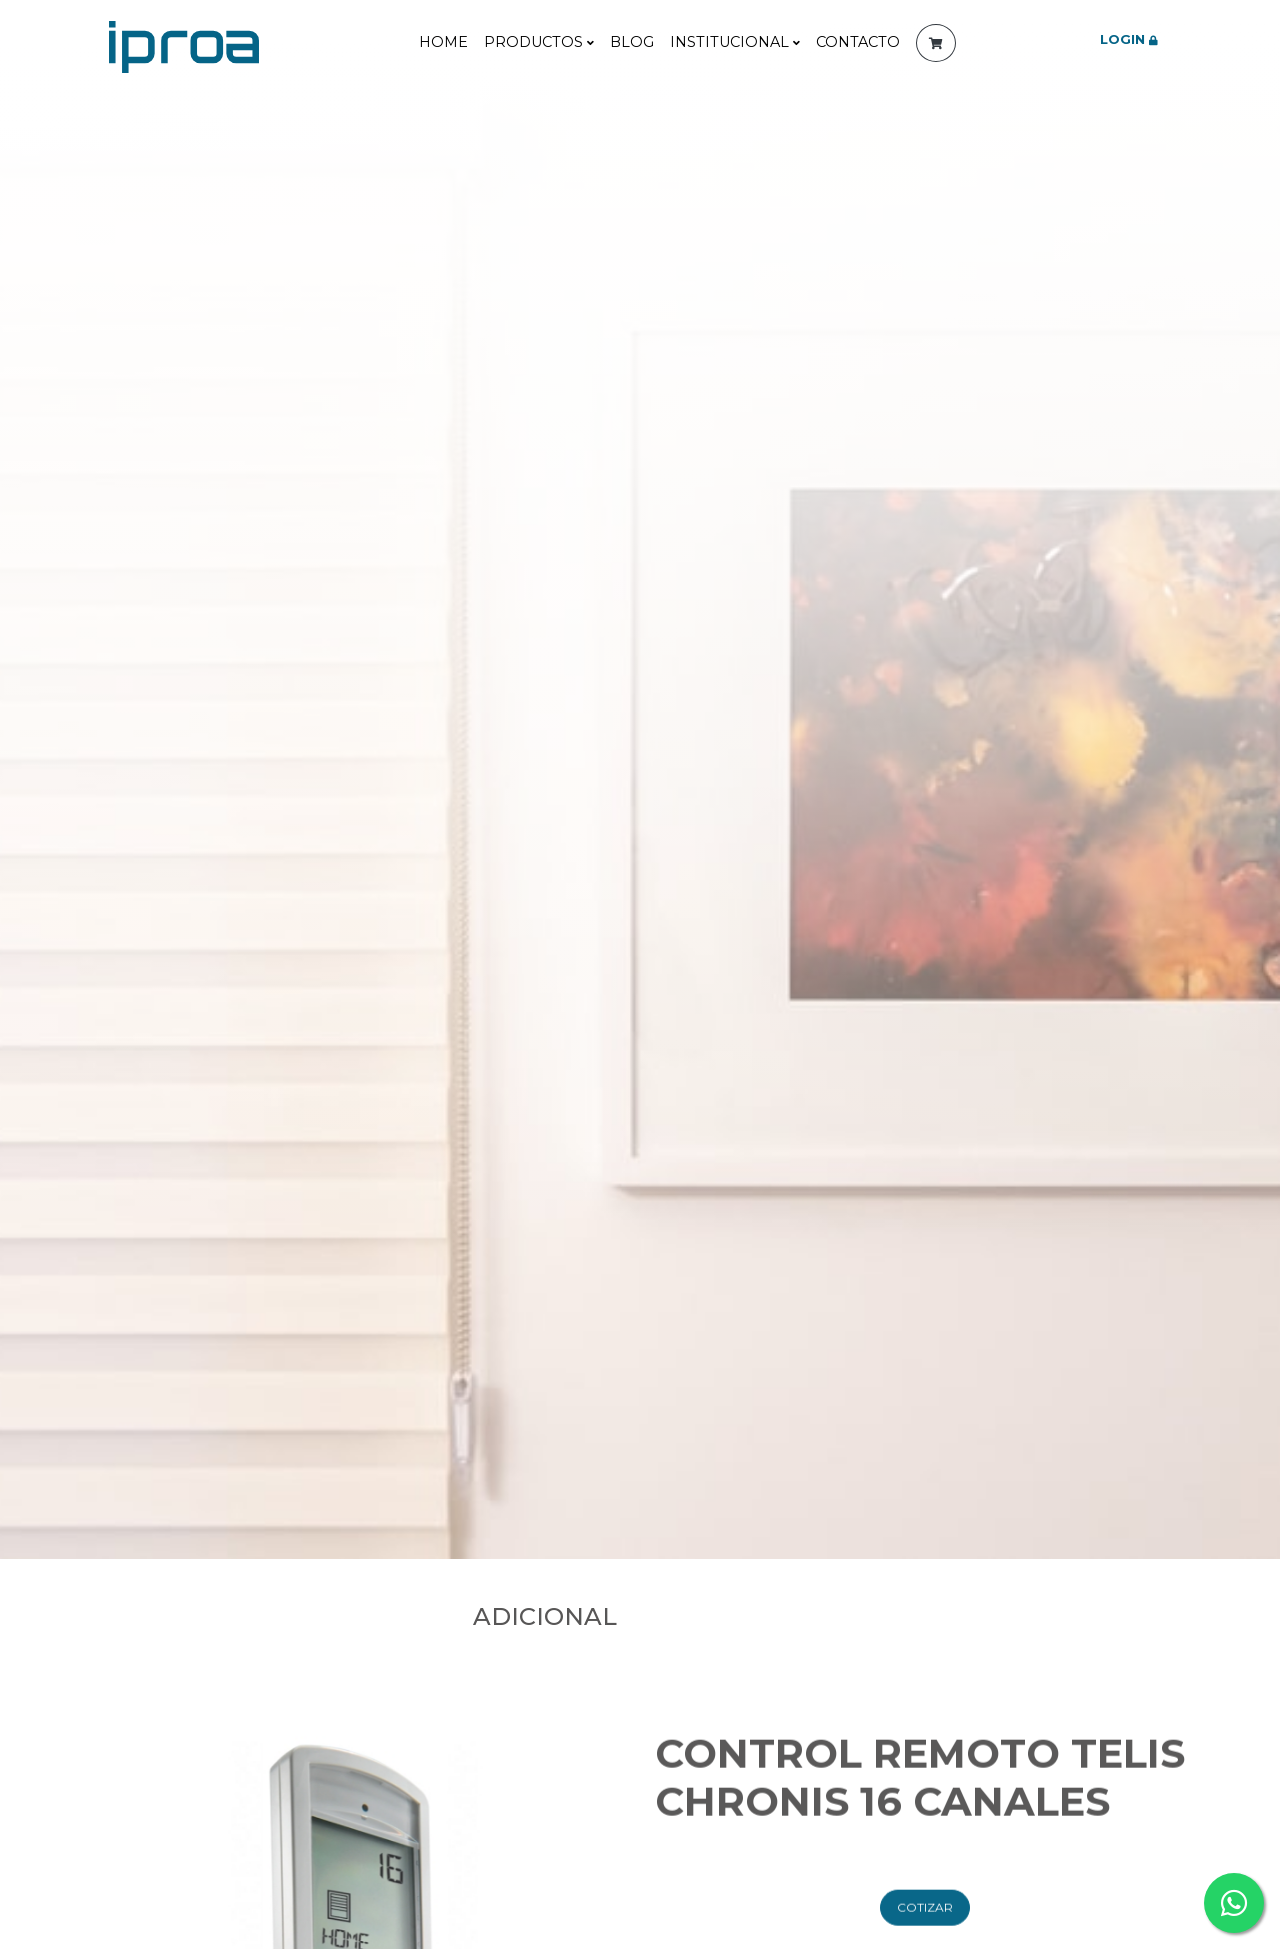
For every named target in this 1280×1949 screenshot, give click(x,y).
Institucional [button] (735, 42)
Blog (632, 42)
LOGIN (1129, 39)
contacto (858, 42)
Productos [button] (539, 42)
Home (443, 42)
